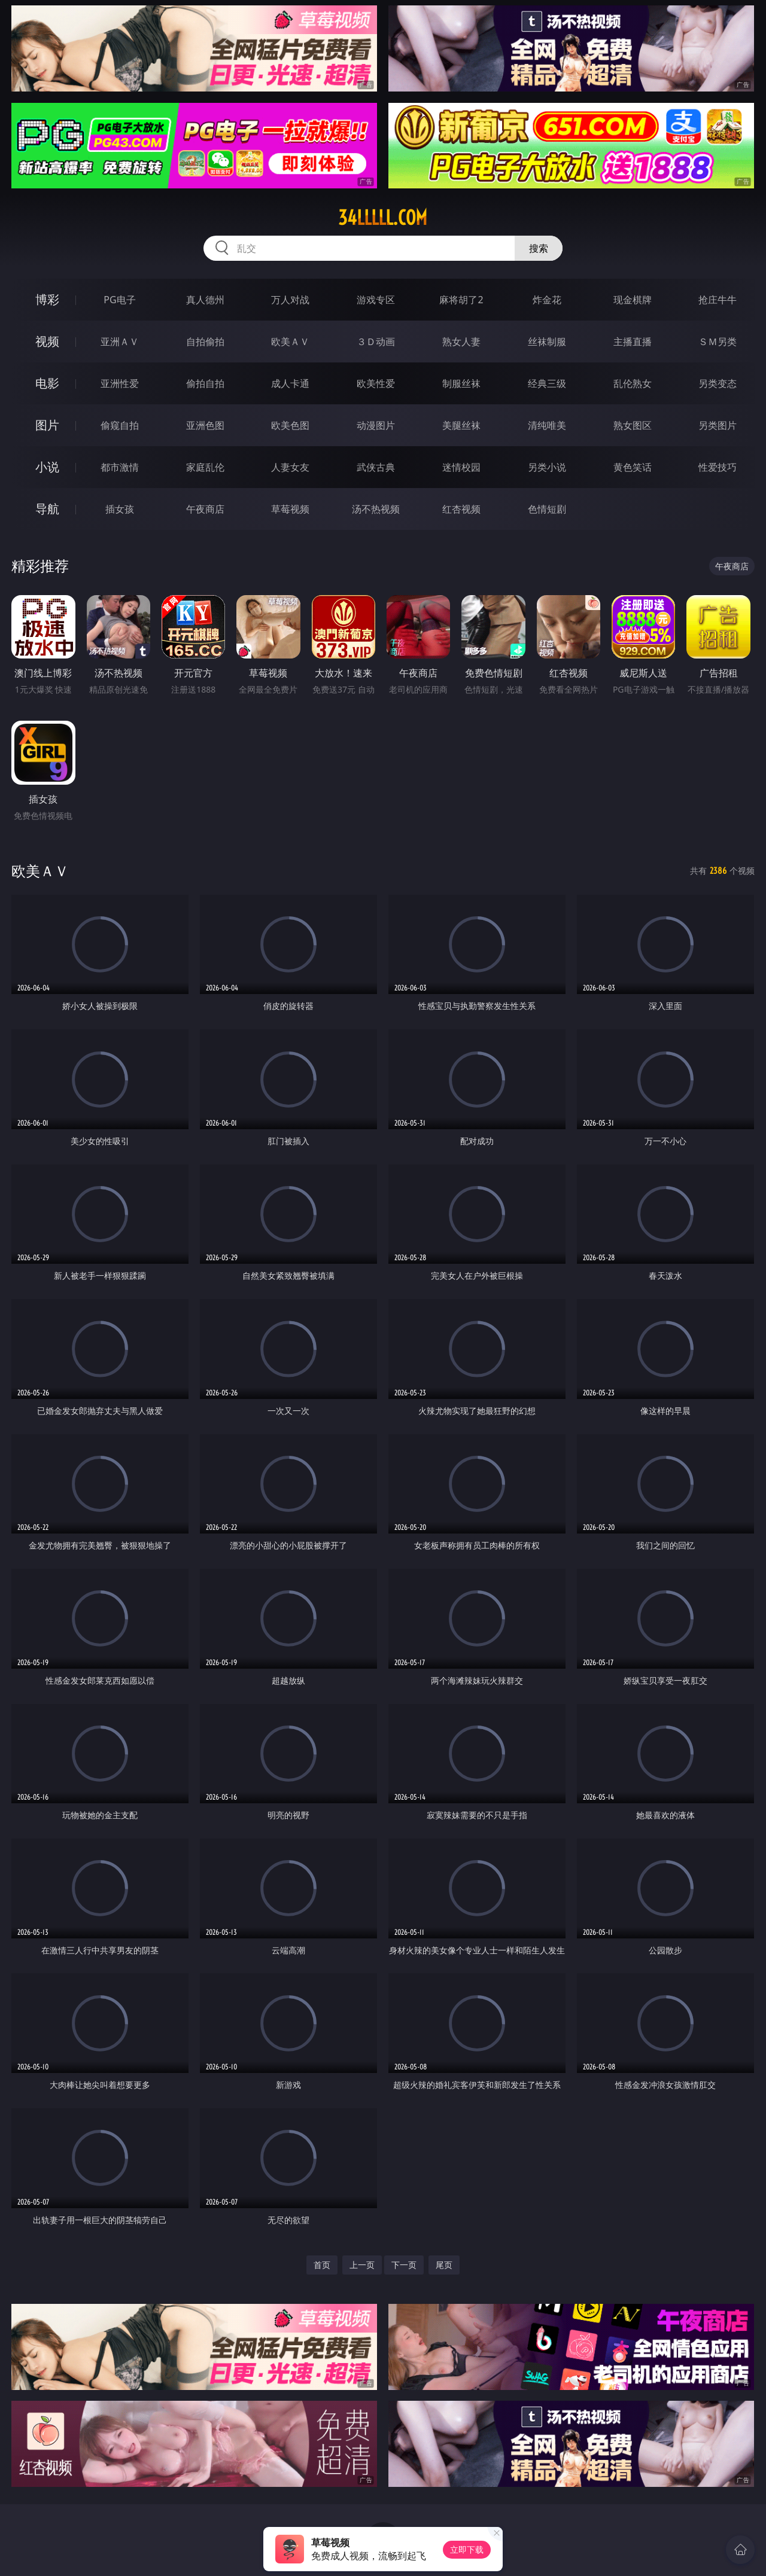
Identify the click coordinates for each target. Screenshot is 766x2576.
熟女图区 (632, 425)
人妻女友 (290, 467)
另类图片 (717, 425)
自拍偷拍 (205, 341)
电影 (47, 383)
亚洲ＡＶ (120, 341)
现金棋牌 (632, 299)
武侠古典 (376, 467)
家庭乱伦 (205, 467)
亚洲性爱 (120, 383)
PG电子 (119, 299)
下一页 (404, 2264)
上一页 (362, 2264)
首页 (322, 2264)
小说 (47, 467)
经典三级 (547, 383)
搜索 (538, 248)
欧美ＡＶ (290, 341)
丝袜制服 (547, 341)
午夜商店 (205, 509)
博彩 (47, 299)
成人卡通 (290, 383)
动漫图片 (376, 425)
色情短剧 (547, 509)
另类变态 (717, 383)
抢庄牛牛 (717, 299)
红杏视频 (461, 509)
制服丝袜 (461, 383)
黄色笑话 (632, 467)
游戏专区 (376, 299)
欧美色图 (290, 425)
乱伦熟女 (632, 383)
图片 (47, 425)
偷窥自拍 (120, 425)
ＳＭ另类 (717, 341)
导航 (47, 509)
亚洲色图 (205, 425)
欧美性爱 (376, 383)
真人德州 (205, 299)
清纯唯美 (547, 425)
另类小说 (547, 467)
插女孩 (119, 509)
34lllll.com (382, 218)
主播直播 (632, 341)
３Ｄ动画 (376, 341)
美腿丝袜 (461, 425)
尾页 (444, 2264)
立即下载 (467, 2549)
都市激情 (120, 467)
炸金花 (547, 299)
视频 (47, 341)
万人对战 (290, 299)
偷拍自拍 (205, 383)
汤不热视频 (376, 509)
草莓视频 (290, 509)
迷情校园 (461, 467)
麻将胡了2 (461, 299)
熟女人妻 (461, 341)
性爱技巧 (717, 467)
